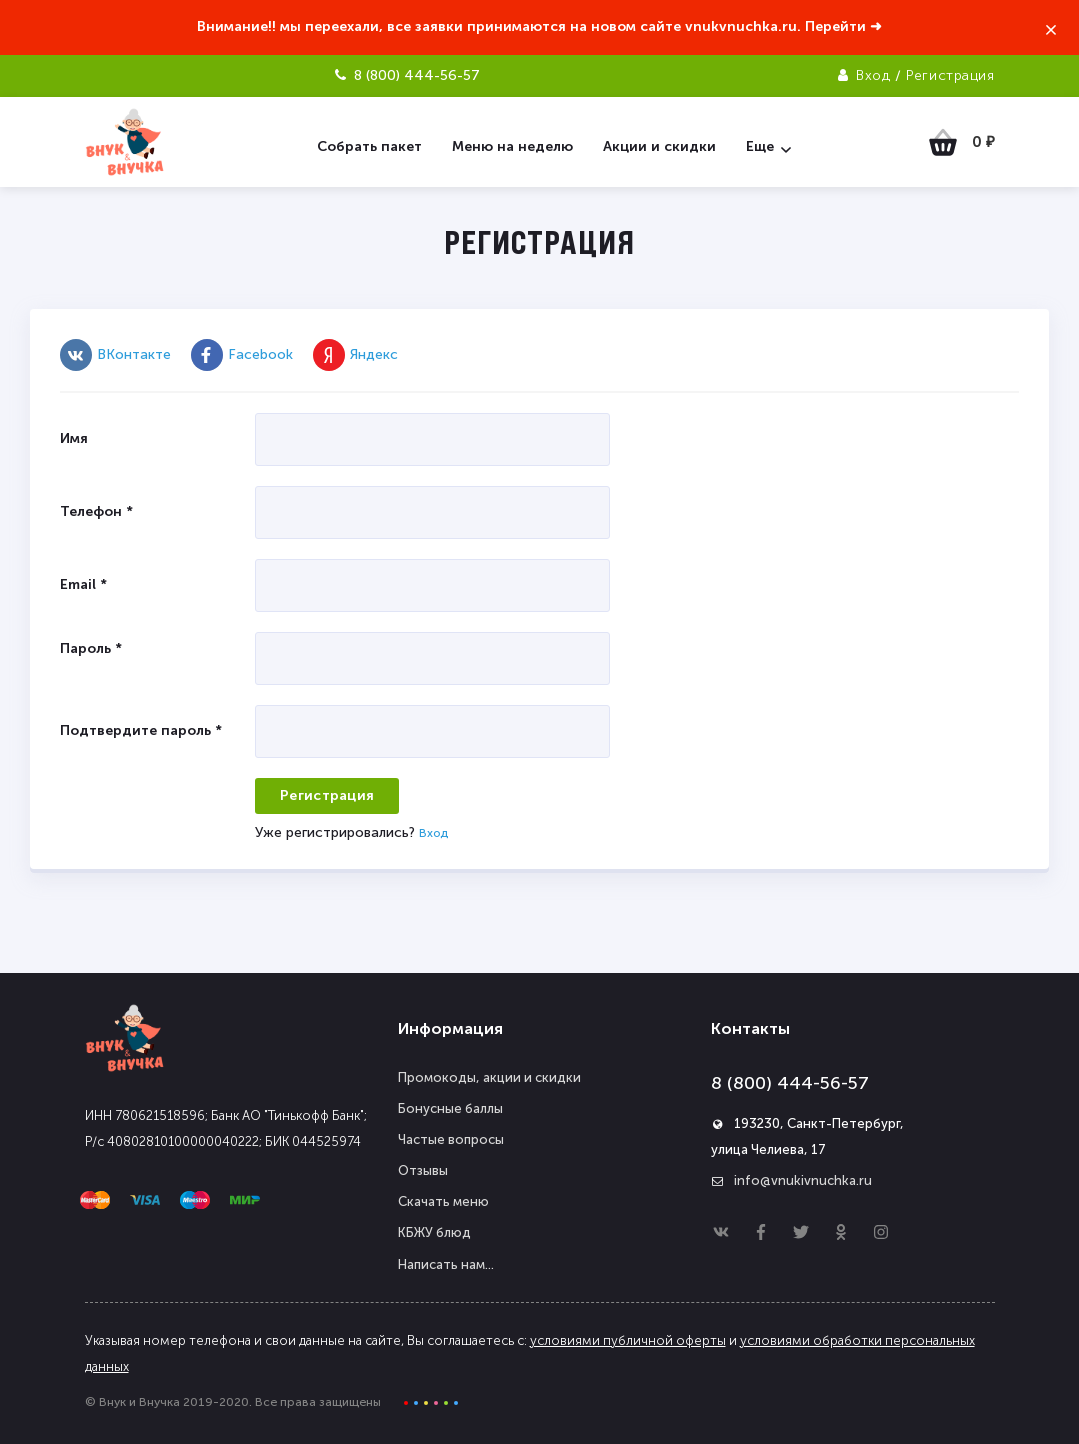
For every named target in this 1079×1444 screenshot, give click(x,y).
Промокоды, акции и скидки (489, 1077)
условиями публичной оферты (628, 1340)
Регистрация (950, 75)
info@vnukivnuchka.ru (803, 1180)
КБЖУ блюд (434, 1232)
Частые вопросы (451, 1139)
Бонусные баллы (450, 1108)
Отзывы (423, 1170)
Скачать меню (443, 1201)
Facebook (242, 354)
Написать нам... (446, 1264)
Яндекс (355, 354)
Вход (873, 75)
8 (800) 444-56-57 (790, 1083)
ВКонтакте (115, 354)
